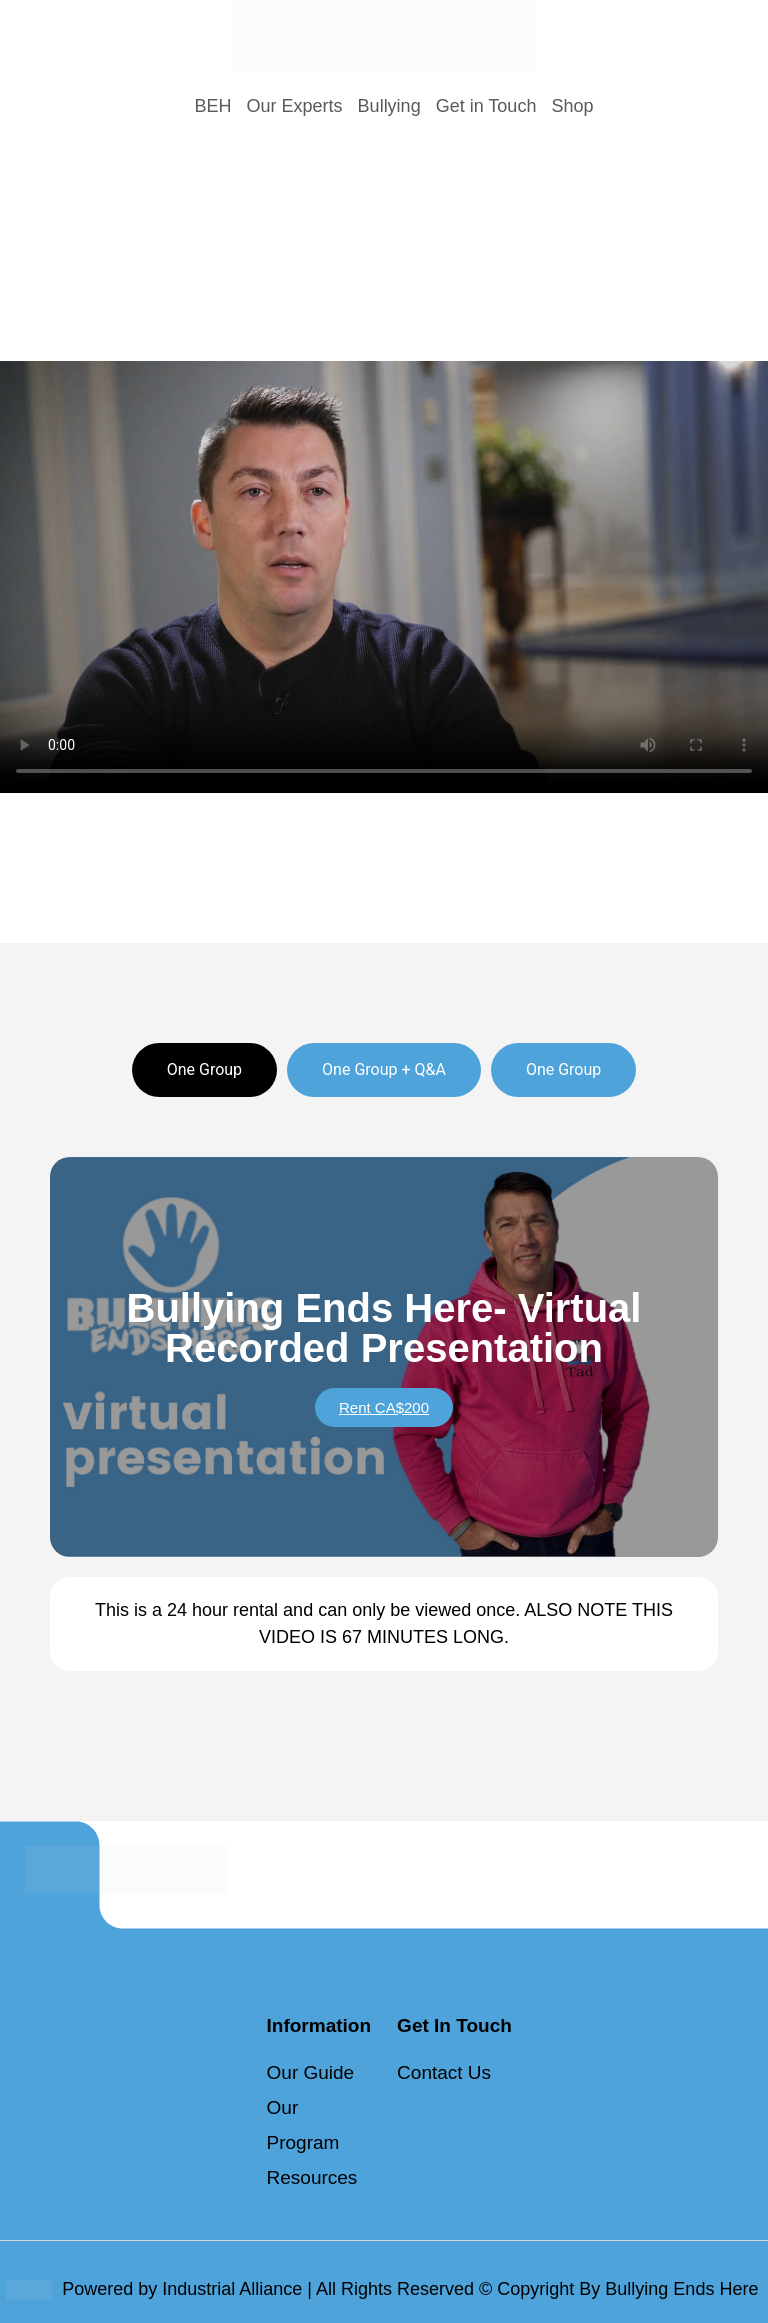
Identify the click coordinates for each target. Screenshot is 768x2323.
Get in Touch (486, 106)
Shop (572, 106)
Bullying (389, 106)
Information (319, 2025)
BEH (213, 106)
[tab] (204, 1070)
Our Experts (295, 106)
